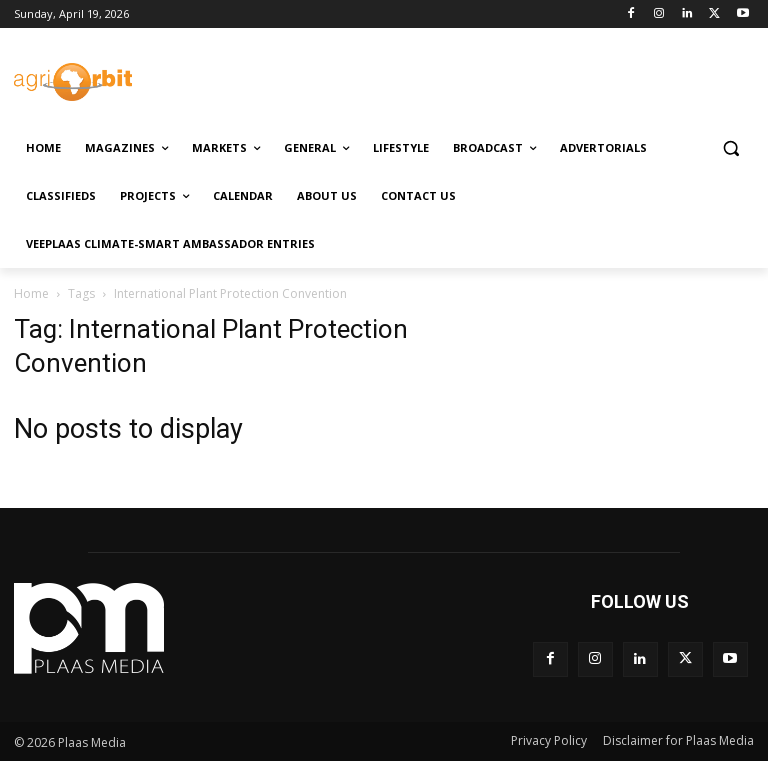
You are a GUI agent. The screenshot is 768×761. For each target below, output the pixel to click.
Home (31, 293)
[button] (730, 148)
